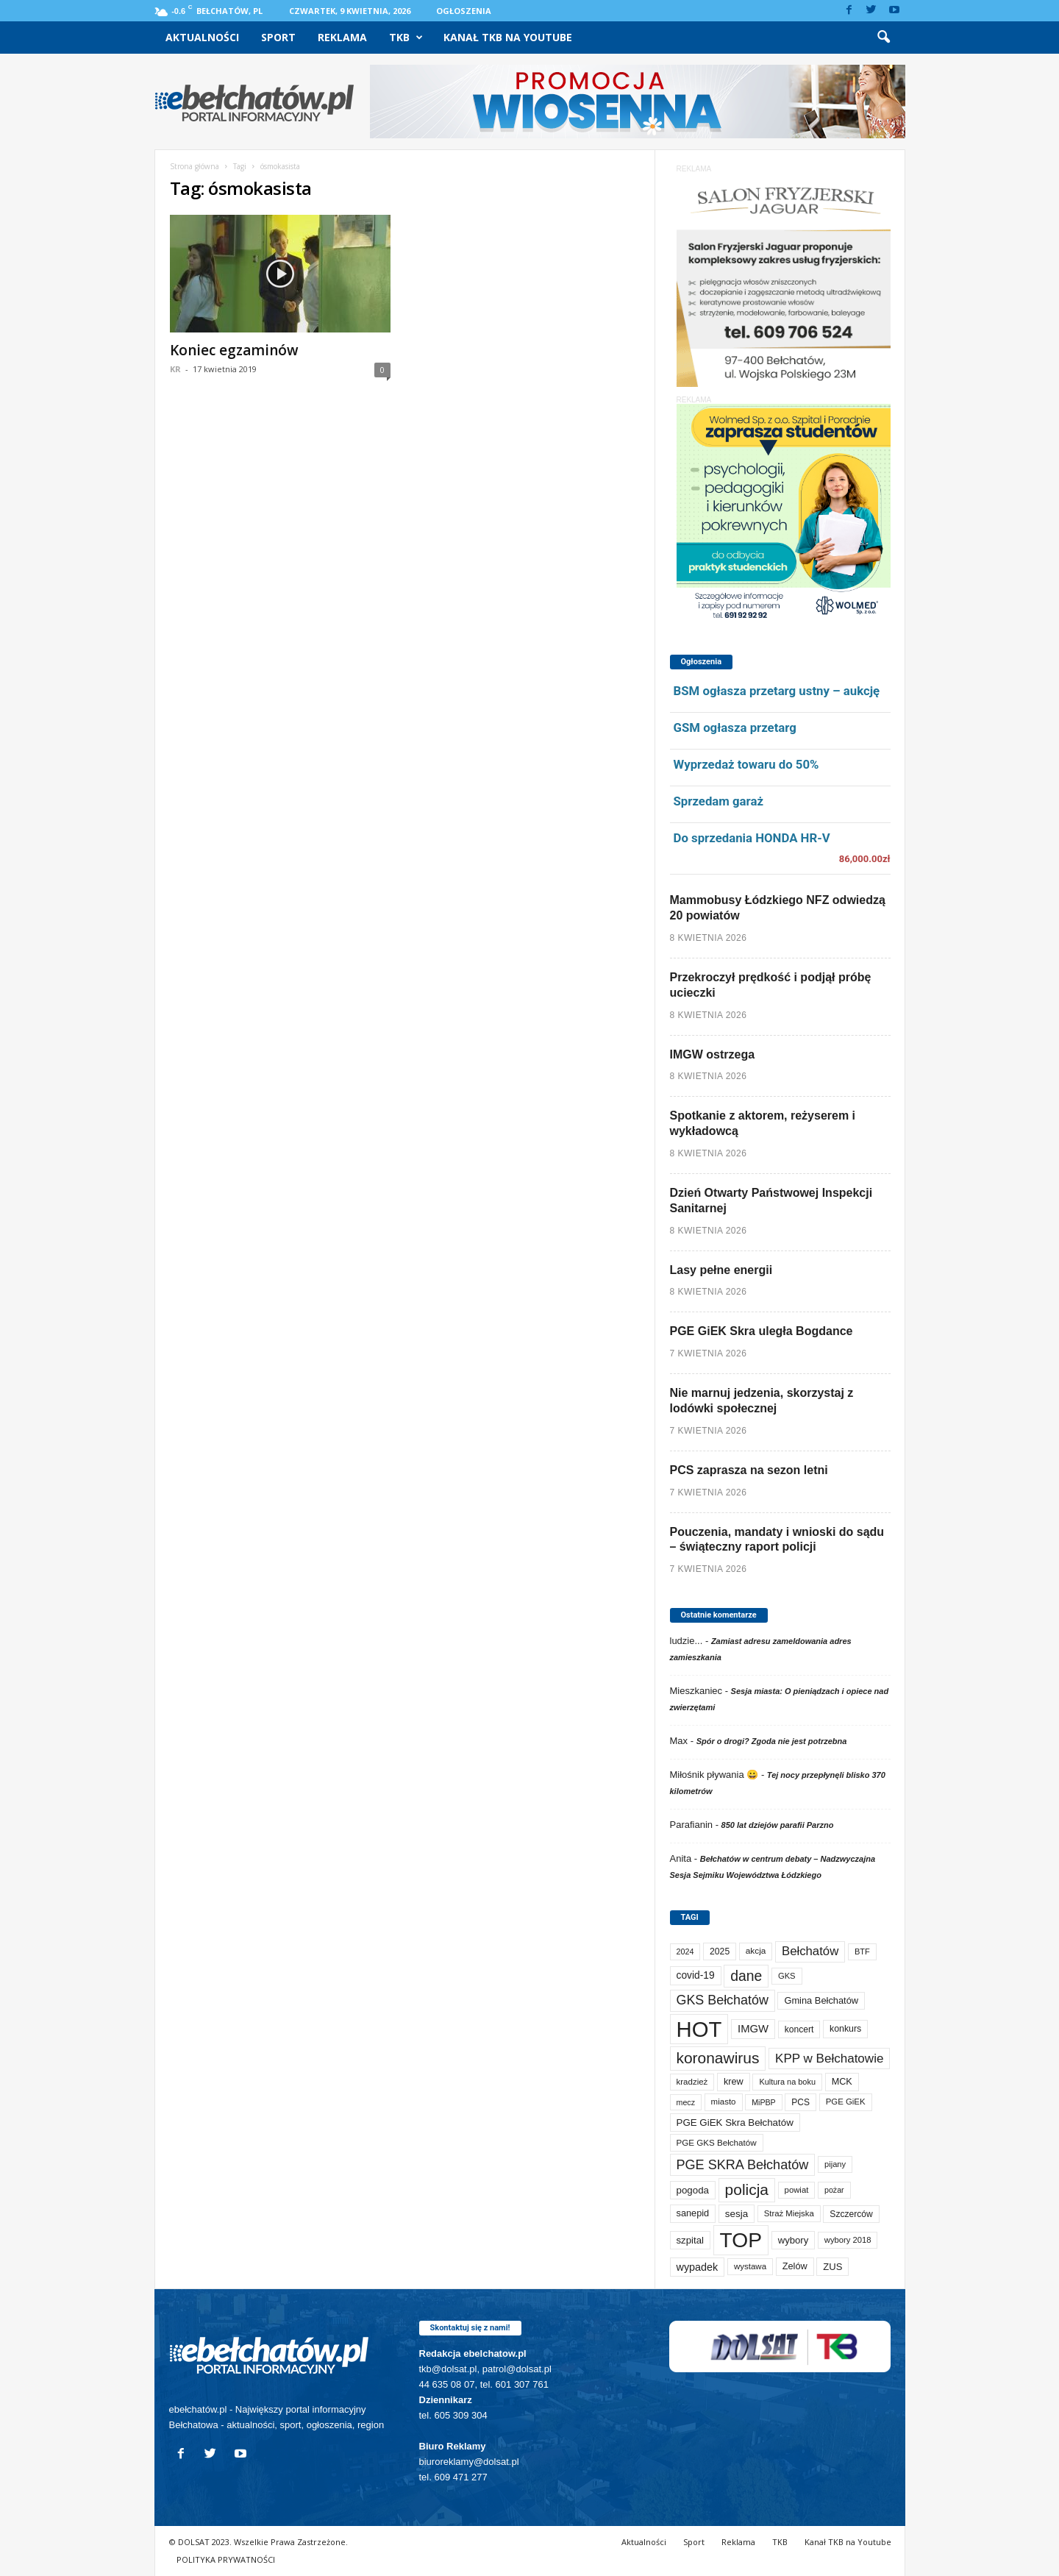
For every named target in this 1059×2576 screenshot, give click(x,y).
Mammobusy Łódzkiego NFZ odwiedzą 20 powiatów (777, 908)
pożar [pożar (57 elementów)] (834, 2189)
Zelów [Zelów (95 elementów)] (794, 2265)
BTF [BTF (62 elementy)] (862, 1951)
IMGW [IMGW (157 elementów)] (753, 2029)
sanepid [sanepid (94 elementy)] (693, 2213)
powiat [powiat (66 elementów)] (797, 2189)
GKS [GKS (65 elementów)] (787, 1975)
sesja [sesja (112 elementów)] (736, 2213)
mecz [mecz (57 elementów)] (686, 2102)
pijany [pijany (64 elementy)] (835, 2164)
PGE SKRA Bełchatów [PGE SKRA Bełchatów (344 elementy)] (743, 2164)
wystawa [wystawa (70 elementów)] (750, 2266)
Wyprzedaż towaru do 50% (746, 764)
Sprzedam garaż (718, 801)
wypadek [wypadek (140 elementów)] (698, 2267)
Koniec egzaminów (234, 350)
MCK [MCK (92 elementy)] (842, 2082)
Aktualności (202, 37)
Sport (278, 37)
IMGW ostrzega (712, 1054)
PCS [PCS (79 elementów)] (800, 2102)
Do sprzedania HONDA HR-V (752, 837)
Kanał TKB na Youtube (507, 37)
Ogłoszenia (463, 10)
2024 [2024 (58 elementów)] (685, 1951)
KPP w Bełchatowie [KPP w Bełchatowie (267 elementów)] (829, 2059)
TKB (406, 37)
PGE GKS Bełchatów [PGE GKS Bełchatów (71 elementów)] (717, 2142)
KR (175, 368)
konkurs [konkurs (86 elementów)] (845, 2029)
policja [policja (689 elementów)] (747, 2189)
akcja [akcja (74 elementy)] (756, 1951)
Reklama (342, 37)
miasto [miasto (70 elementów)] (723, 2101)
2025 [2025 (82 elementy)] (720, 1951)
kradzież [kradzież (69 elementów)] (692, 2081)
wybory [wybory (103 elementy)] (793, 2240)
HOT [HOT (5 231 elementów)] (699, 2029)
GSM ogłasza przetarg (735, 727)
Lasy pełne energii (721, 1270)
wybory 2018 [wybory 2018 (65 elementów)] (847, 2239)
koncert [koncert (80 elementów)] (799, 2029)
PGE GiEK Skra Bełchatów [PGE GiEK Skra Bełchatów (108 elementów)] (735, 2122)
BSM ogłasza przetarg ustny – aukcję (777, 690)
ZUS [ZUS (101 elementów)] (832, 2266)
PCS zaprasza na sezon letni (749, 1470)
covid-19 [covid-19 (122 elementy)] (696, 1975)
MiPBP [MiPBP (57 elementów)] (764, 2102)
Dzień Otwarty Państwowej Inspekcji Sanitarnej (771, 1200)
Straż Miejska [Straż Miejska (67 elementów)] (789, 2213)
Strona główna (194, 166)
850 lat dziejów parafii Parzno (777, 1825)
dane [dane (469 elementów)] (746, 1976)
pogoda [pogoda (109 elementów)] (693, 2190)
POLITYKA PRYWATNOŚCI (225, 2559)
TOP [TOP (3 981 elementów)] (741, 2240)
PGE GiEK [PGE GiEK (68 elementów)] (846, 2101)
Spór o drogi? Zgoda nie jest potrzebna (771, 1741)
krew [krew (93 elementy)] (734, 2082)
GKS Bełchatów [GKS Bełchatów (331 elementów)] (723, 2000)
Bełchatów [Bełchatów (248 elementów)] (810, 1951)
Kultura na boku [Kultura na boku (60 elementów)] (787, 2081)
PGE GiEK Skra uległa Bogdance (761, 1331)
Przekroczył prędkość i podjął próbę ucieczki (770, 985)
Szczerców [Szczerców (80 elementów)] (851, 2214)
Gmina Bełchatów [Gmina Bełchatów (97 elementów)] (821, 2000)
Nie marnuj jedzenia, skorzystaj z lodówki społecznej (762, 1401)
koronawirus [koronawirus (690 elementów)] (718, 2057)
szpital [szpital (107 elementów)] (690, 2240)
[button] (883, 37)
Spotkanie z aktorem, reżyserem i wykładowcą (763, 1123)
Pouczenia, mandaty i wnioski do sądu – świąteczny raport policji (777, 1540)
